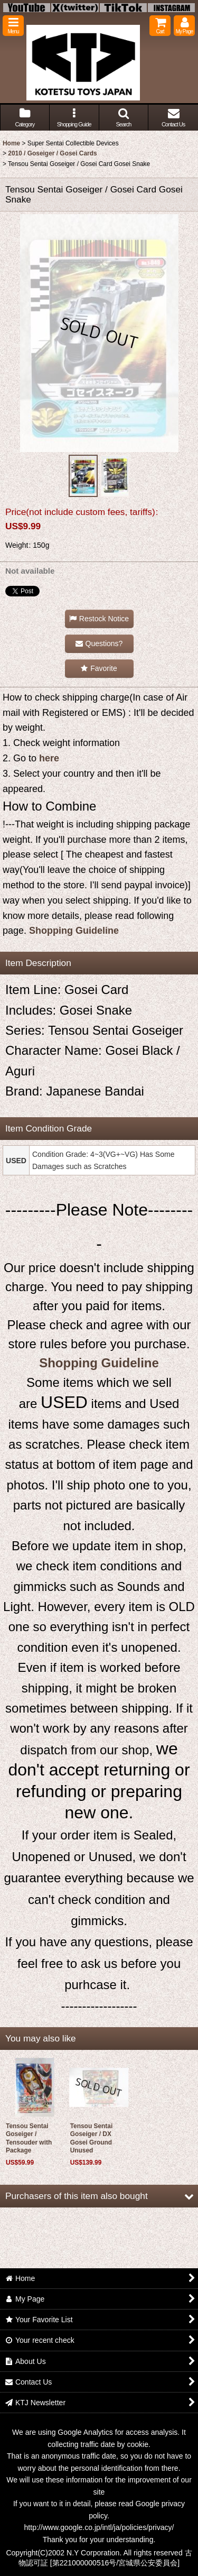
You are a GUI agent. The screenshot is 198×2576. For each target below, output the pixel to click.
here (49, 758)
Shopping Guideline (74, 930)
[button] (13, 25)
